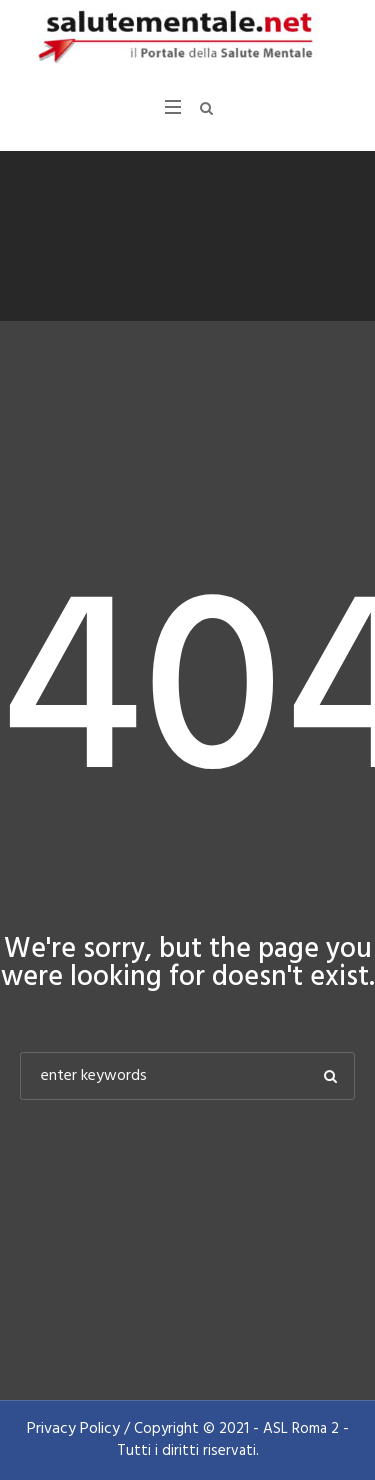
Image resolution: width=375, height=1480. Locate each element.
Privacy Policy (73, 1429)
